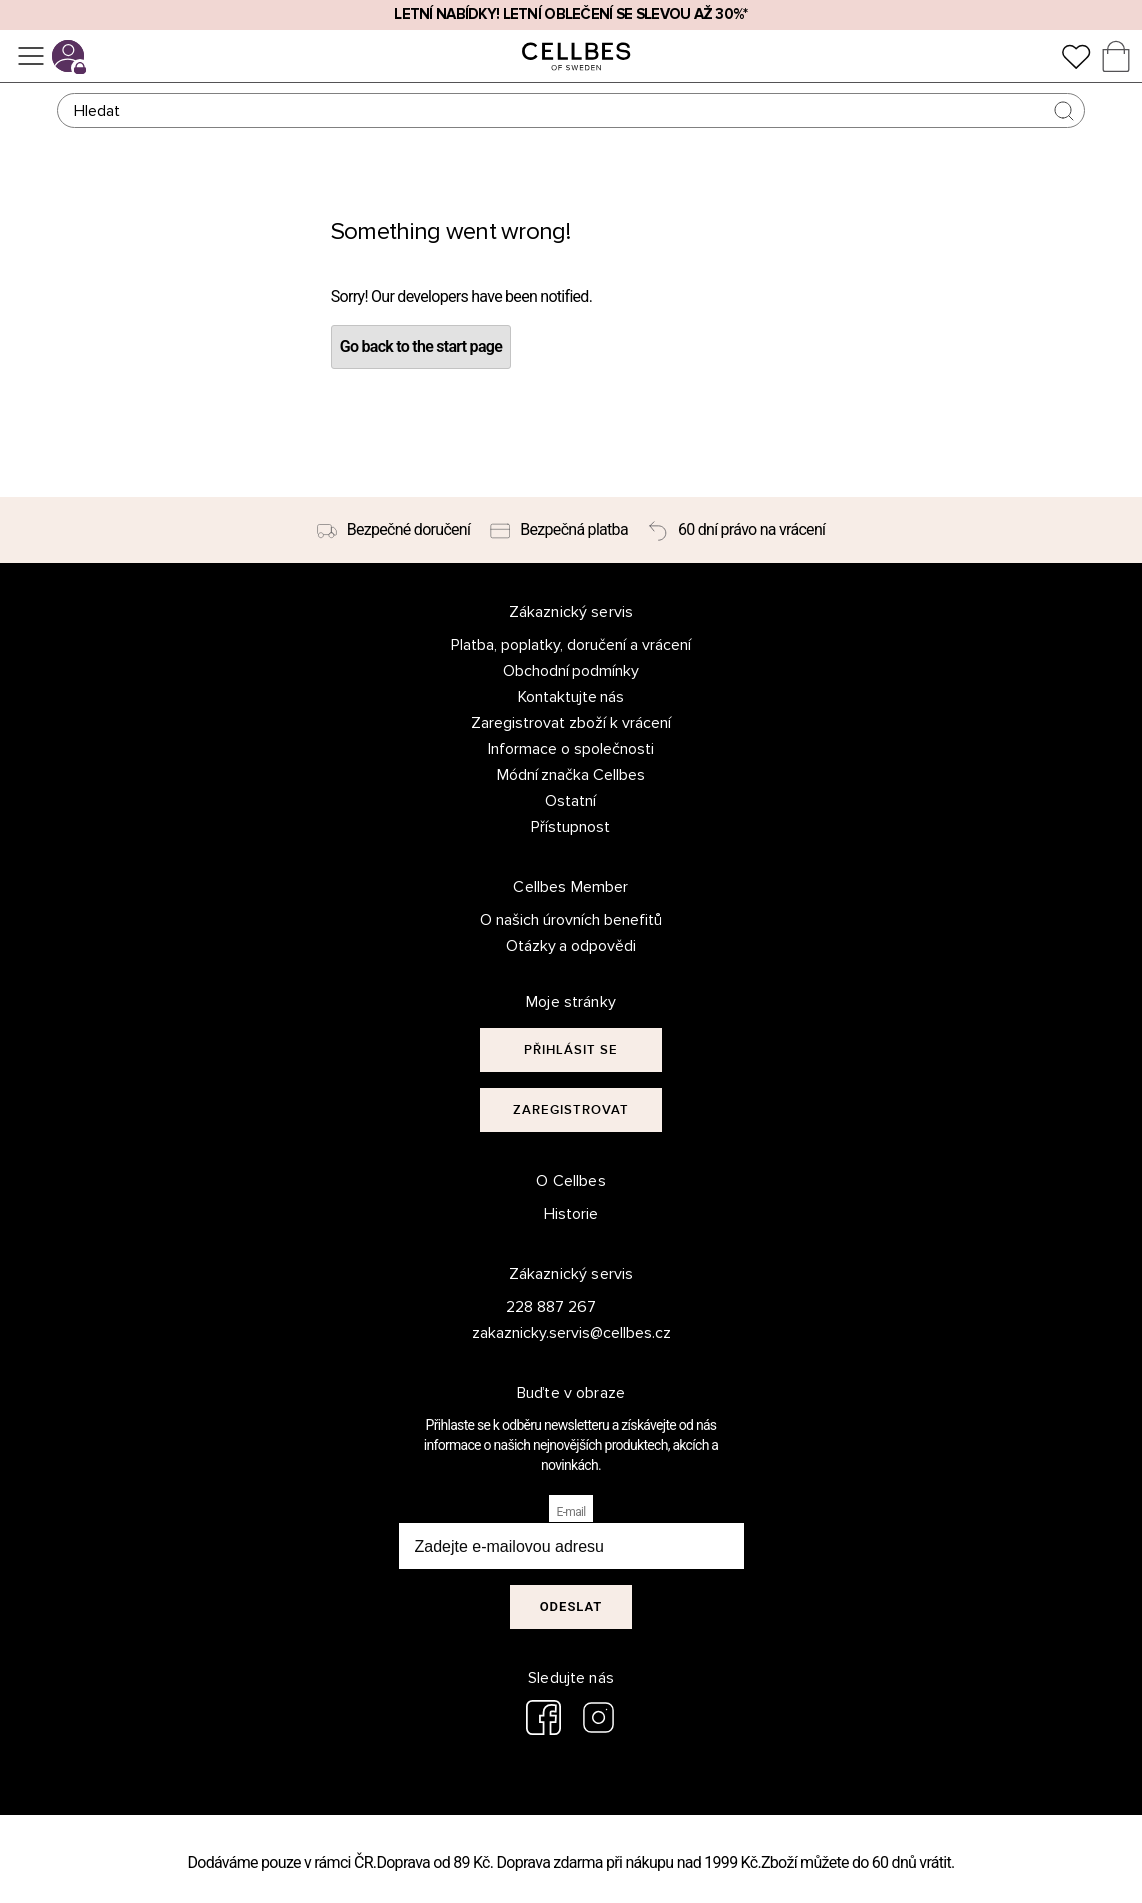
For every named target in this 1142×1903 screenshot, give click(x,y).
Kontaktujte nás (571, 697)
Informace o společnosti (571, 749)
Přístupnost (570, 827)
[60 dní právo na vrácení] (736, 530)
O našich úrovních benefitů (571, 920)
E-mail (571, 1512)
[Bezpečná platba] (559, 530)
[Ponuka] (31, 56)
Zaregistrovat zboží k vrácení (571, 723)
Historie (571, 1214)
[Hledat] (571, 110)
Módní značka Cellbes (571, 775)
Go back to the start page (421, 346)
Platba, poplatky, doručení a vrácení (571, 645)
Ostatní (570, 801)
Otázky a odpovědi (571, 946)
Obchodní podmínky (571, 671)
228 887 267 (551, 1307)
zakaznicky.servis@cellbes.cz (551, 1333)
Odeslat (571, 1606)
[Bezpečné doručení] (394, 530)
